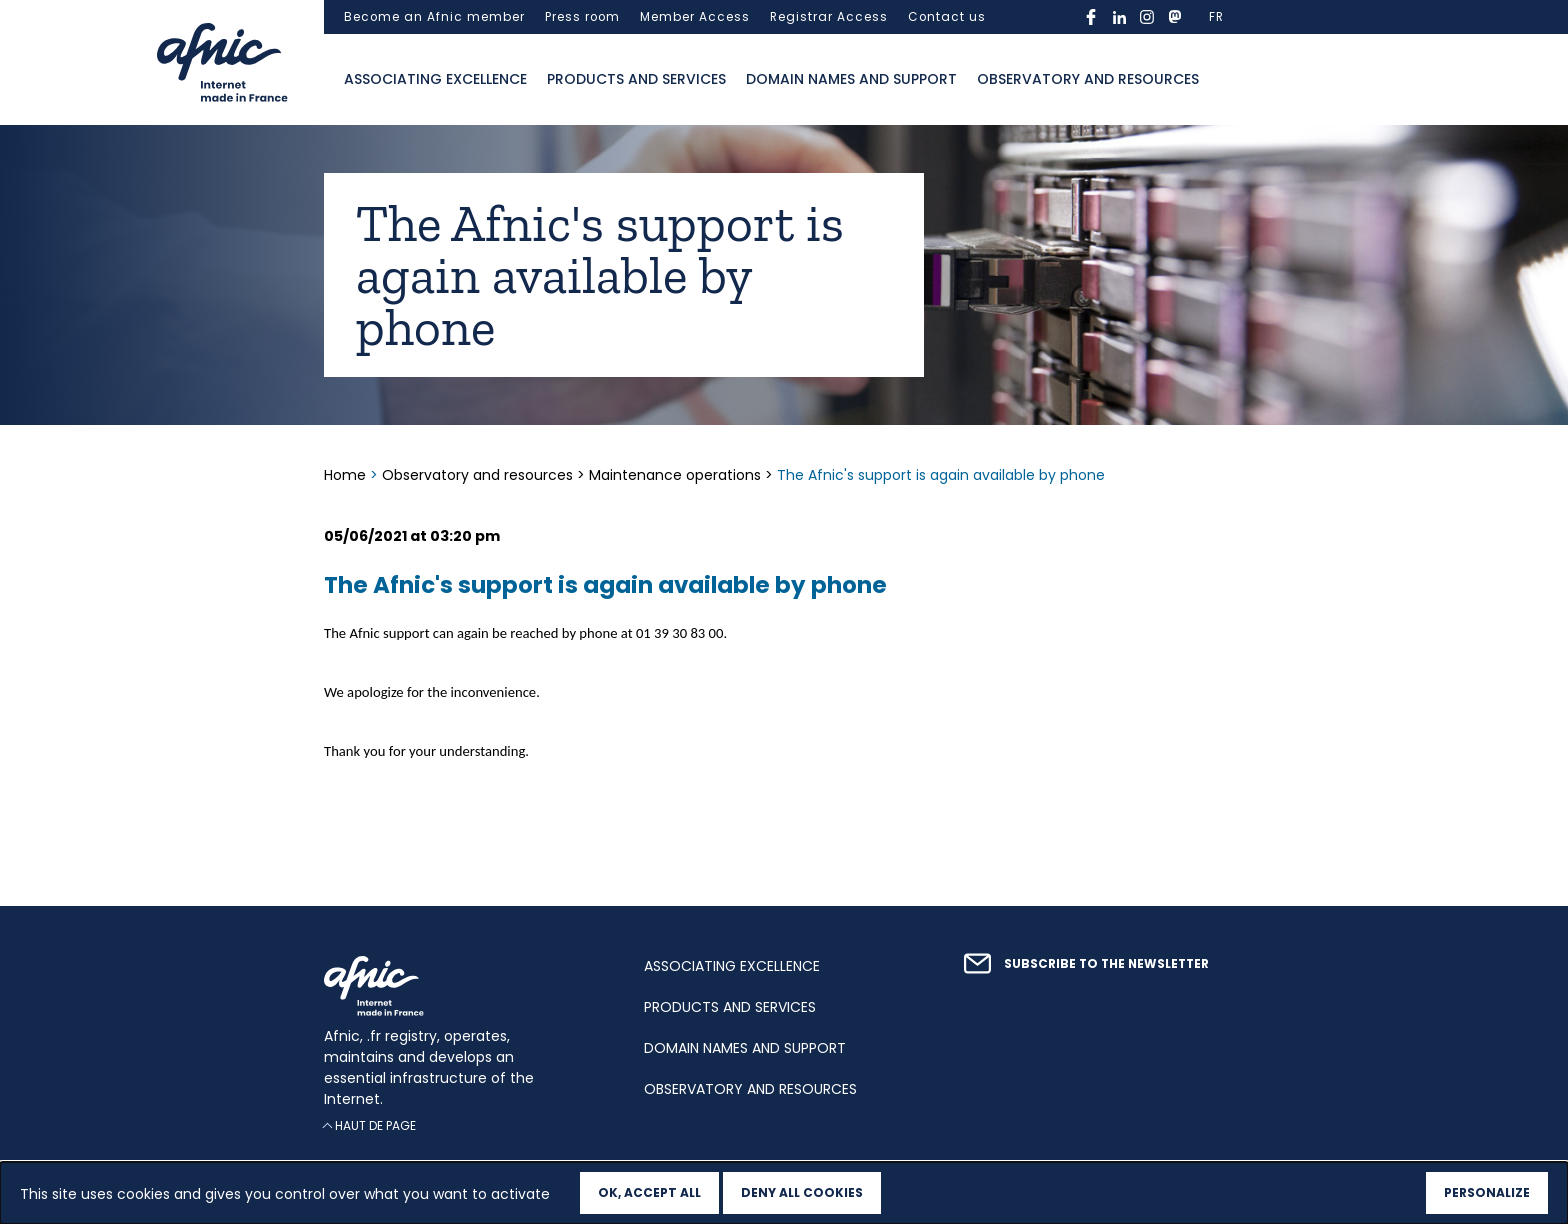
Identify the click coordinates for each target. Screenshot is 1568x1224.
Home (347, 475)
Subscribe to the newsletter (1106, 964)
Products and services (636, 79)
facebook (1091, 17)
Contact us (947, 17)
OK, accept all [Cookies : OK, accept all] (649, 1192)
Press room (582, 17)
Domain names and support (851, 79)
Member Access (695, 17)
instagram (1147, 17)
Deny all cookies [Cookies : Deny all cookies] (802, 1192)
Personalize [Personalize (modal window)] (1487, 1192)
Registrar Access (829, 17)
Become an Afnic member (434, 17)
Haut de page (375, 1125)
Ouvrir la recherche (1229, 80)
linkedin (1119, 17)
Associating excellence (435, 79)
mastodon (1175, 17)
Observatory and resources (1088, 79)
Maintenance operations (675, 475)
